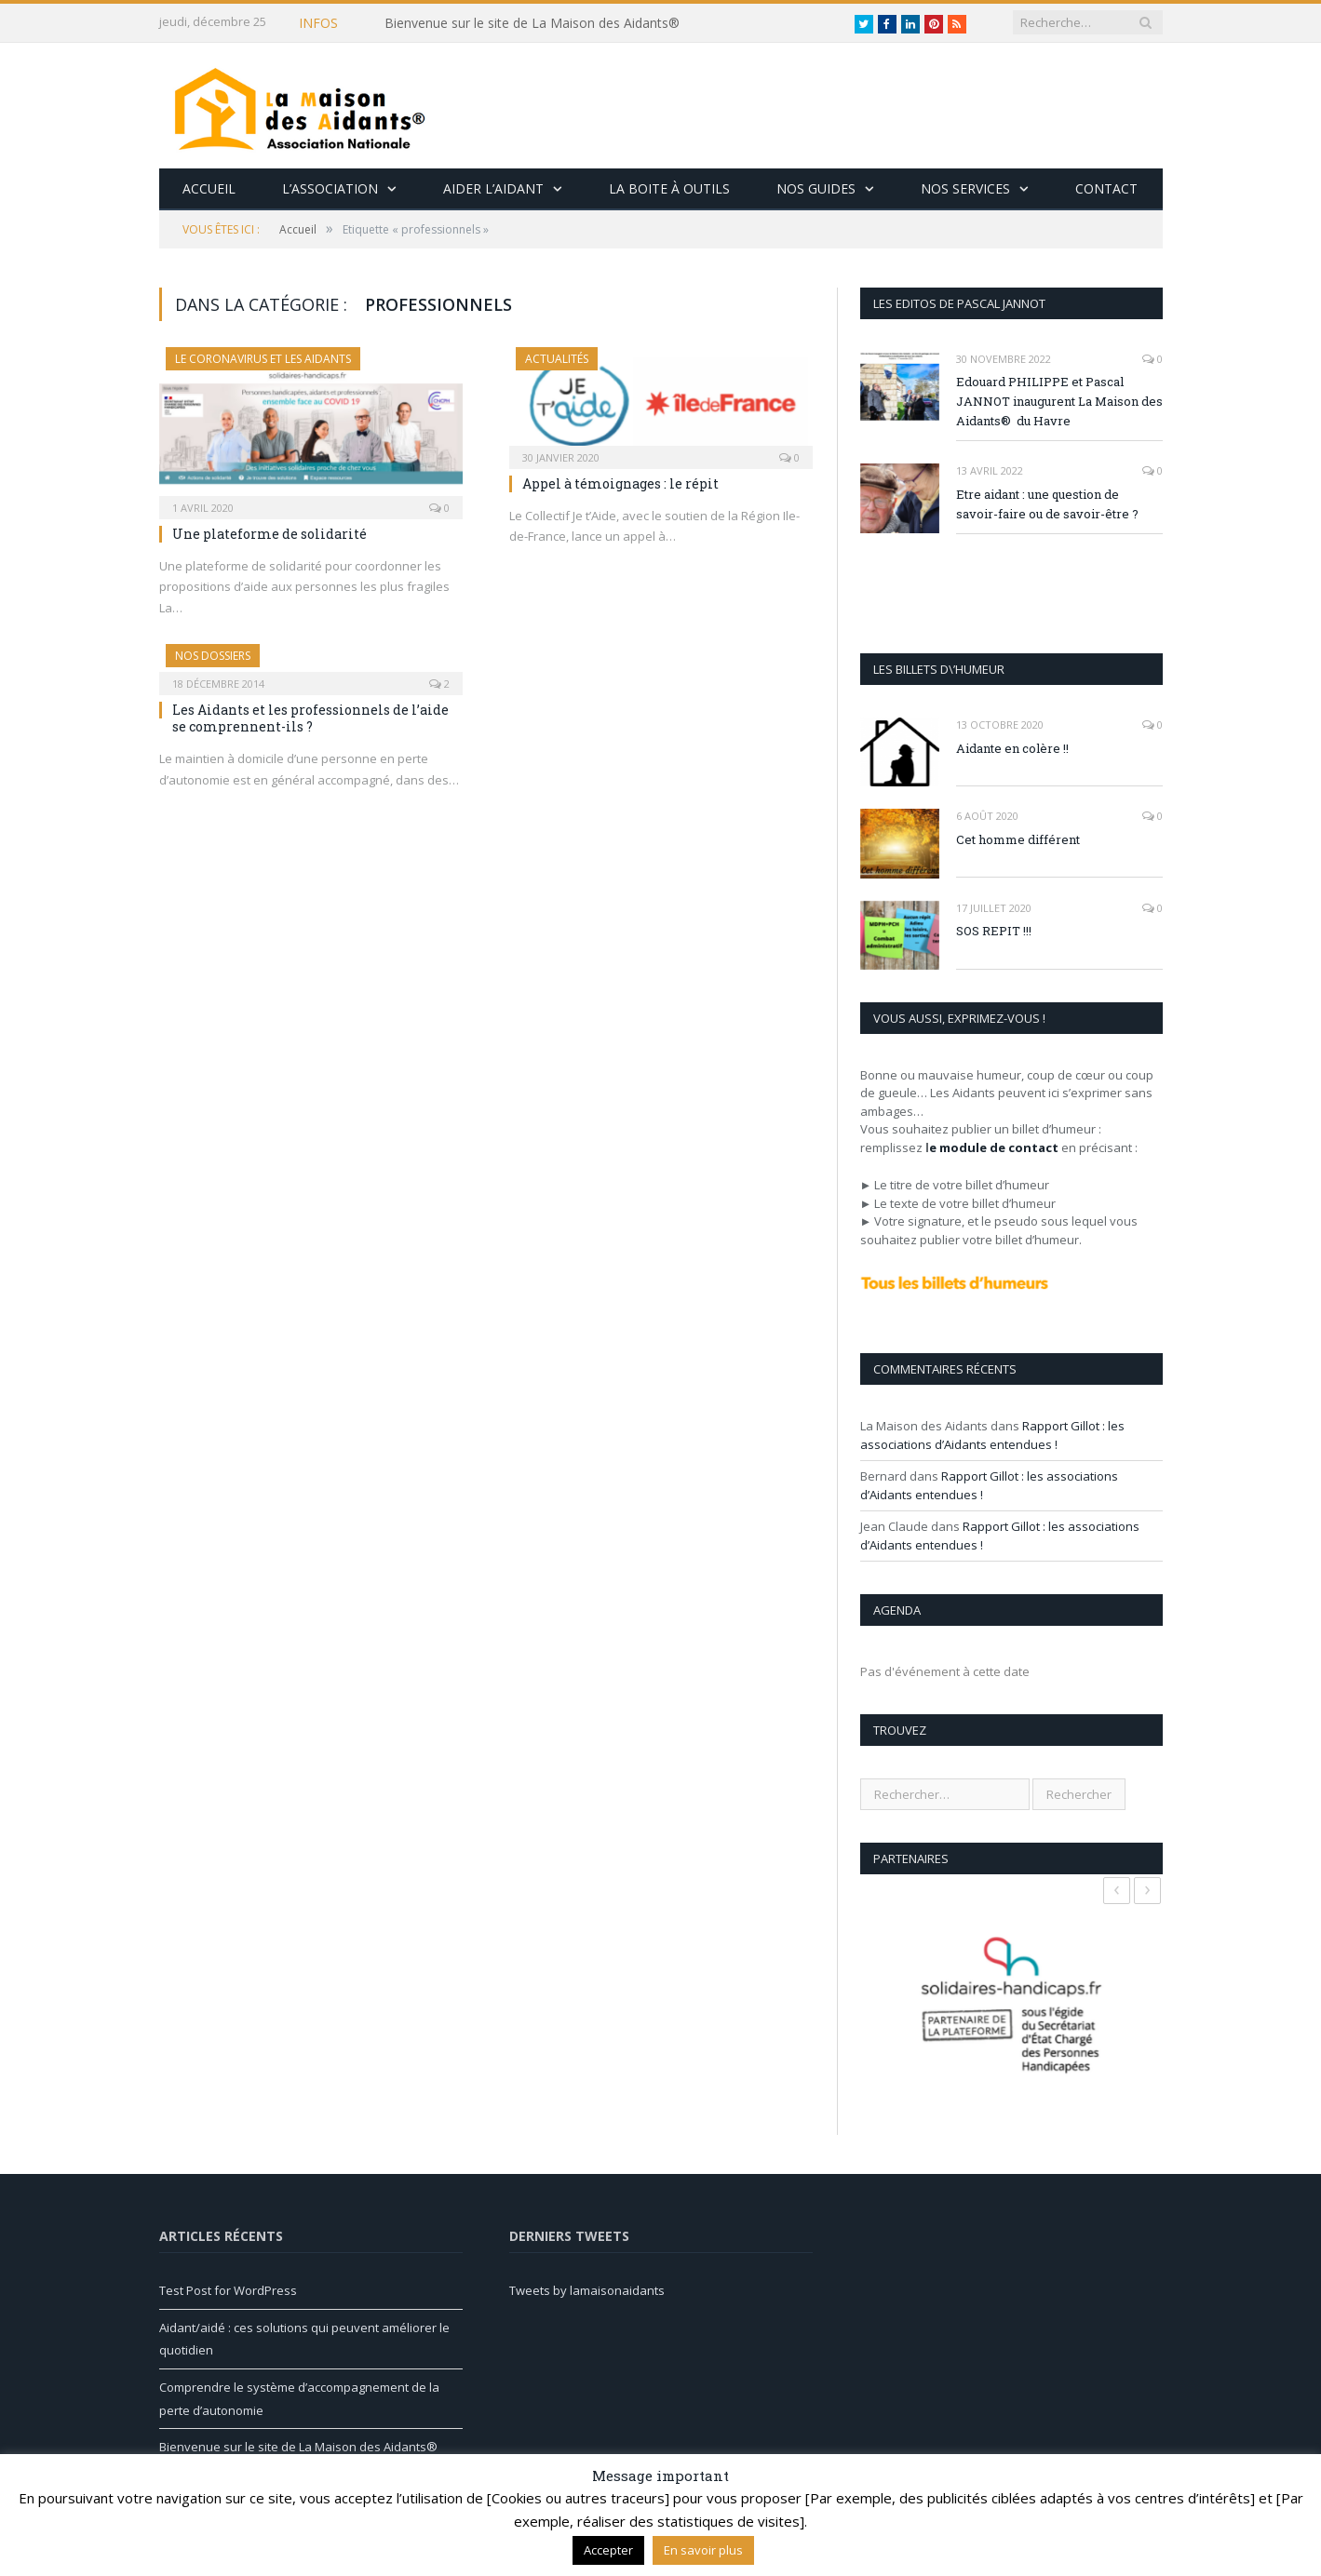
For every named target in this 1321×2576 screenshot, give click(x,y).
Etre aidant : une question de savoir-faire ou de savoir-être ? (1047, 504)
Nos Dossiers (212, 656)
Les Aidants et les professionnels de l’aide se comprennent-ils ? (310, 718)
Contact (1106, 188)
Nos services (965, 188)
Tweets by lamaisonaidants (587, 2290)
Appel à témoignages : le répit (620, 483)
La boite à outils (669, 188)
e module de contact (993, 1147)
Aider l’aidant (493, 188)
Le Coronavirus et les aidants (263, 359)
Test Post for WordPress (228, 2290)
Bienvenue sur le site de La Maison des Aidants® (532, 23)
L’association (330, 188)
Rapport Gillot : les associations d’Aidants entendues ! (992, 1435)
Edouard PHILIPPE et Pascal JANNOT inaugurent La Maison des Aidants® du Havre (1059, 401)
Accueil (209, 188)
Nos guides (816, 188)
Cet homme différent (1018, 839)
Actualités (556, 359)
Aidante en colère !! (1012, 748)
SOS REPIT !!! (993, 930)
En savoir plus (703, 2550)
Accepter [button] (608, 2550)
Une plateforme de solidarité (269, 534)
